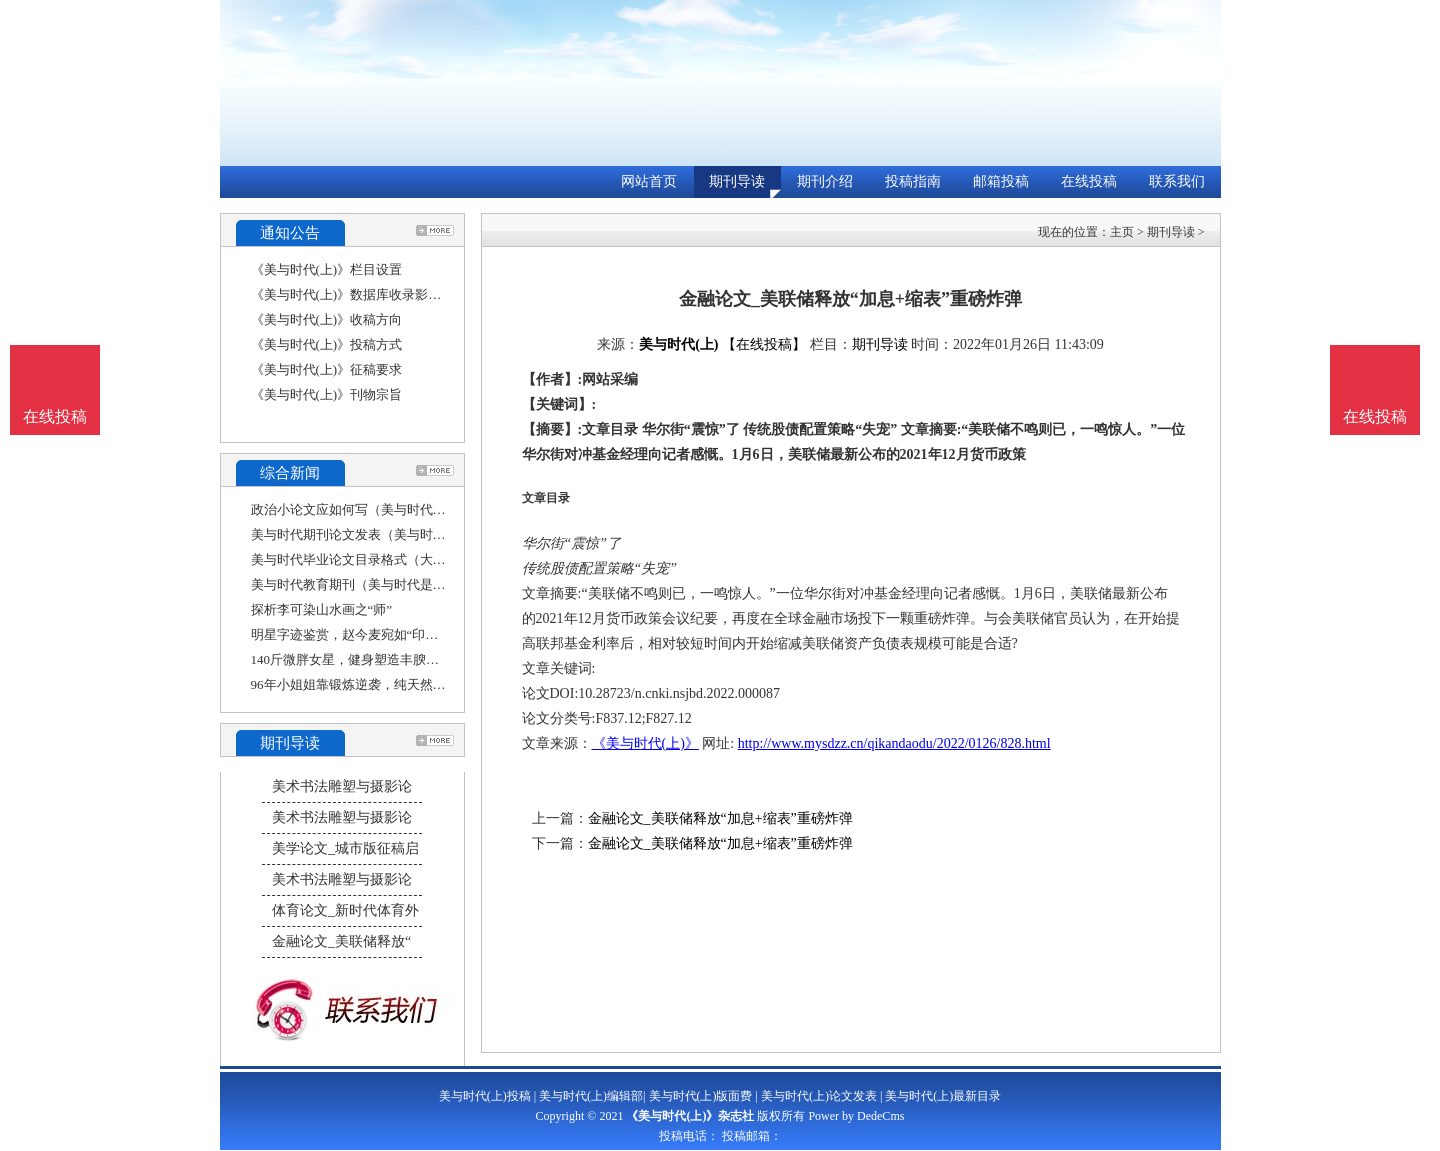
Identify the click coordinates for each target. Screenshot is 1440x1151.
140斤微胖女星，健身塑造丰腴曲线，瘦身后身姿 (391, 659)
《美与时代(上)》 (645, 743)
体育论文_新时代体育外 (345, 910)
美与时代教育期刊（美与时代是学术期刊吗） (381, 584)
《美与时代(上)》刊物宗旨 (327, 394)
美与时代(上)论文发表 (819, 1096)
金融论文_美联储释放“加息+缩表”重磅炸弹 (720, 818)
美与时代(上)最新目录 (943, 1096)
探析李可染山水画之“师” (322, 609)
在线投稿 (1089, 181)
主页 (1122, 232)
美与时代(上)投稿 (485, 1096)
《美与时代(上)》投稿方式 (327, 344)
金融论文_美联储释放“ (341, 941)
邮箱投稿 (1001, 181)
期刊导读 (737, 181)
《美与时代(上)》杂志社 (690, 1116)
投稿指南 (913, 181)
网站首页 (649, 181)
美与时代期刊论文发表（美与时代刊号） (368, 534)
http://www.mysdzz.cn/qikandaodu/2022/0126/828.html (894, 743)
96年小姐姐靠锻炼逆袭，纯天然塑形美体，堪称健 (394, 684)
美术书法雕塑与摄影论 (342, 786)
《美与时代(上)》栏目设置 (327, 269)
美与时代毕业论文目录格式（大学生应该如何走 (387, 559)
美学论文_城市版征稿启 (345, 848)
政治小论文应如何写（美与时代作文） (361, 509)
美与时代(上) (678, 344)
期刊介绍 (825, 181)
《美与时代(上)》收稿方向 (327, 319)
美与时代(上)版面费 (701, 1096)
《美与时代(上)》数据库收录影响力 (353, 294)
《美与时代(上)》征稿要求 (327, 369)
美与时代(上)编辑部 (591, 1096)
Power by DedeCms (856, 1116)
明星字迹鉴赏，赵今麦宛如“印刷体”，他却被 (380, 634)
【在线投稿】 (764, 344)
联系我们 (1177, 181)
